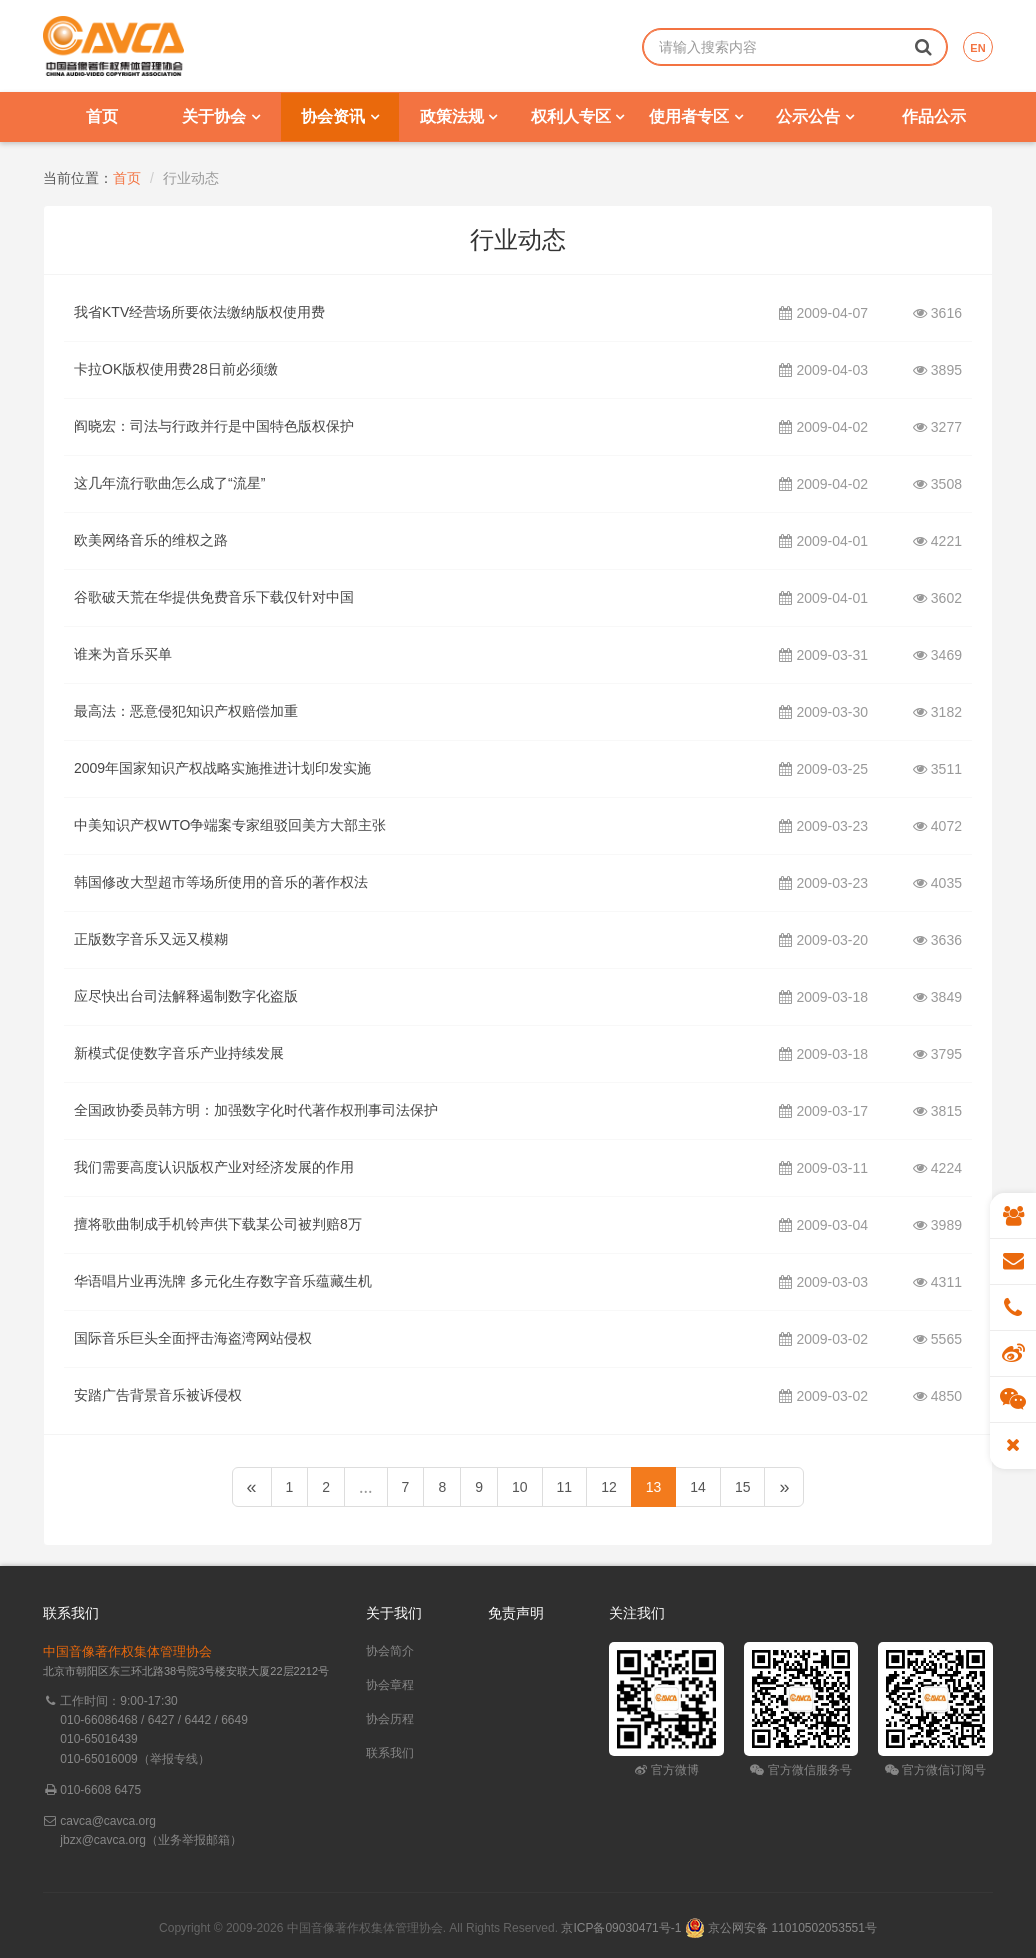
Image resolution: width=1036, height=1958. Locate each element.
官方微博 (666, 1770)
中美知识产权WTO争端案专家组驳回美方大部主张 (230, 825)
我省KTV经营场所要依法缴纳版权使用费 (199, 312)
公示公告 (814, 116)
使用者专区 (695, 116)
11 (565, 1487)
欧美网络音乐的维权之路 (151, 540)
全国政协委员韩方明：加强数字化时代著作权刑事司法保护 (256, 1110)
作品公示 (934, 116)
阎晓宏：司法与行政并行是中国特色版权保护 (214, 426)
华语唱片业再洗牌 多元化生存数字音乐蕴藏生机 (223, 1281)
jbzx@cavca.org (103, 1840)
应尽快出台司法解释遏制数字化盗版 (186, 996)
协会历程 (390, 1719)
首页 (102, 116)
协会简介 (390, 1651)
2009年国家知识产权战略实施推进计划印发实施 (222, 768)
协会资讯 (339, 116)
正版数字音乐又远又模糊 (151, 939)
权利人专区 (577, 116)
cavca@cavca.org (108, 1821)
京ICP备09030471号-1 (621, 1928)
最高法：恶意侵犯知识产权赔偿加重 (186, 711)
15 (743, 1487)
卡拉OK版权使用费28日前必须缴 (176, 369)
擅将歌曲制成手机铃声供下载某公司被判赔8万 (218, 1224)
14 (698, 1487)
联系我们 (390, 1753)
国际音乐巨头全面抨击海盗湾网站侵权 (193, 1338)
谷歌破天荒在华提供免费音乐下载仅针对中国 (214, 597)
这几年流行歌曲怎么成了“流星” (169, 483)
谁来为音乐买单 (123, 654)
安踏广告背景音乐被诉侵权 (158, 1395)
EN (977, 48)
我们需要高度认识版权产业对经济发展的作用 (214, 1167)
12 (609, 1487)
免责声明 (516, 1613)
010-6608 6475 (100, 1790)
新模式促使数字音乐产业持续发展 (179, 1053)
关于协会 (220, 116)
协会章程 (390, 1685)
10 (520, 1487)
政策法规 (458, 116)
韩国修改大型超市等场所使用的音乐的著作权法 (221, 882)
